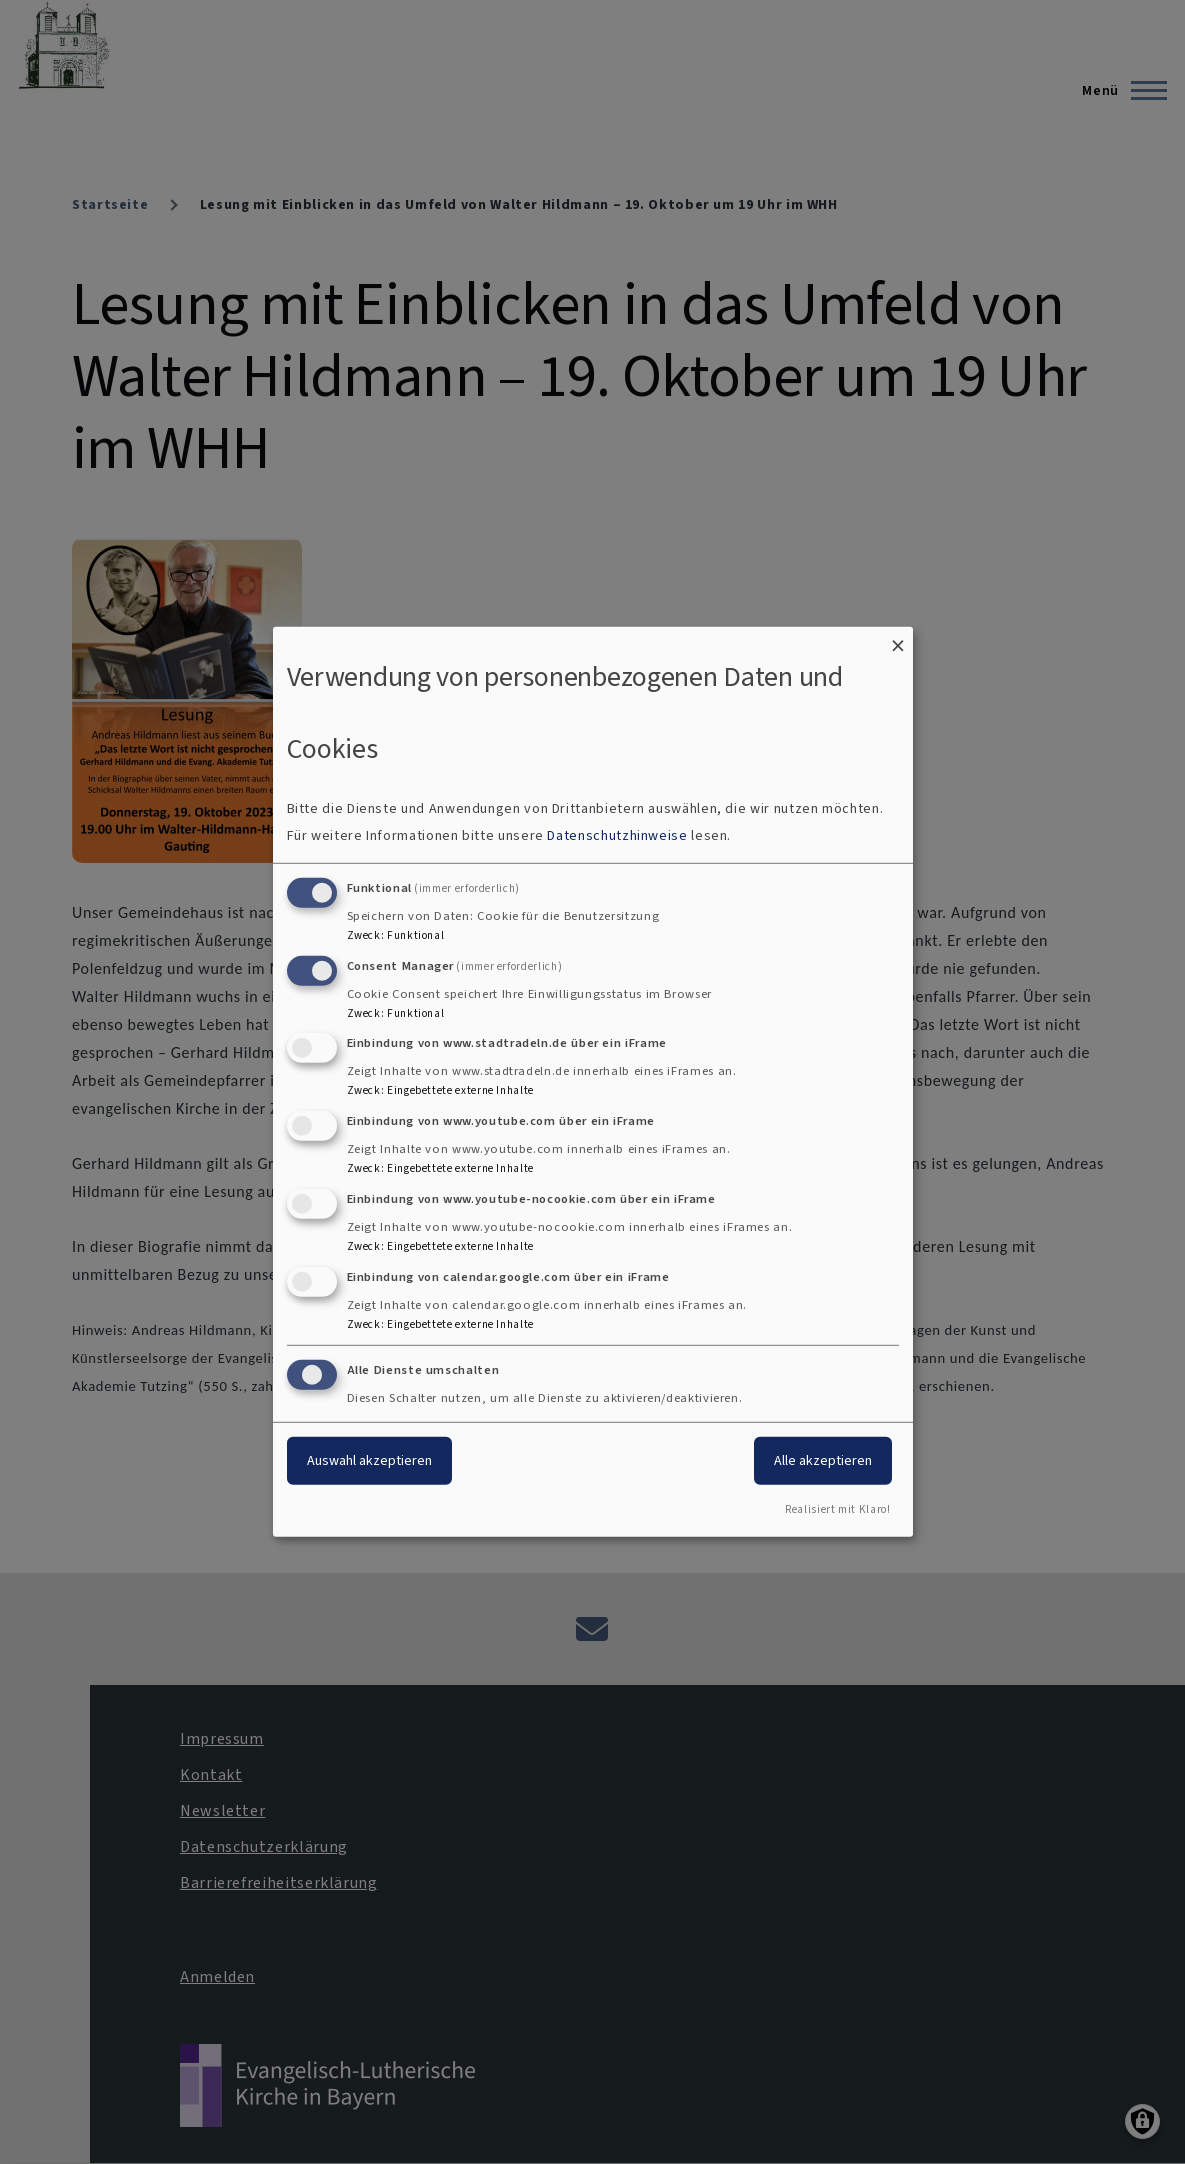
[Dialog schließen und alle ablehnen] (898, 639)
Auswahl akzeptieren (369, 1459)
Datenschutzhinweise (617, 835)
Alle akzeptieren (823, 1459)
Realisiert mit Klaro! (837, 1509)
